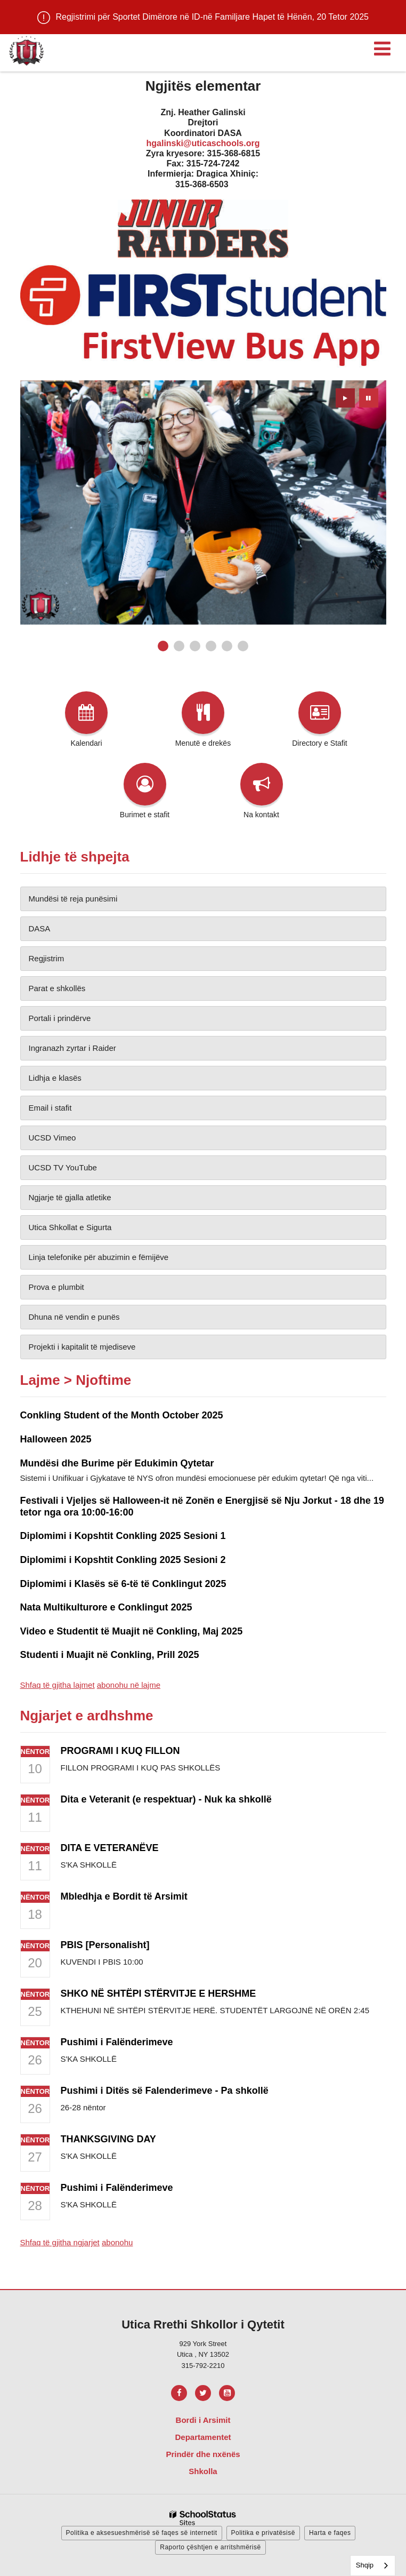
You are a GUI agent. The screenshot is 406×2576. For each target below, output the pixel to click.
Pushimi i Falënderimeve (117, 2042)
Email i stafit (50, 1107)
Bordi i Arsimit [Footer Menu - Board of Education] (203, 2420)
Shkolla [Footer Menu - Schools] (203, 2471)
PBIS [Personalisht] (105, 1945)
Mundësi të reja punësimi (73, 898)
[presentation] (345, 398)
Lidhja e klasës (55, 1077)
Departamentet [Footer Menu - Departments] (203, 2437)
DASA (40, 928)
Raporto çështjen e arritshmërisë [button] (210, 2547)
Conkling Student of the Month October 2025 (121, 1415)
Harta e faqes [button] (330, 2533)
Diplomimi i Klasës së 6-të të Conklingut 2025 (123, 1583)
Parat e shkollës (57, 988)
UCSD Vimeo (52, 1137)
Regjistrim (46, 958)
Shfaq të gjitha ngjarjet (60, 2242)
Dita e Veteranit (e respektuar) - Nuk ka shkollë (166, 1799)
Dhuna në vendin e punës (74, 1316)
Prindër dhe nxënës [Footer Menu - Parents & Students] (203, 2454)
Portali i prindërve (60, 1018)
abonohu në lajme (128, 1684)
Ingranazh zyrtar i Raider (72, 1047)
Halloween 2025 (56, 1439)
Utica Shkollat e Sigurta (70, 1227)
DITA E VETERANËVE (110, 1848)
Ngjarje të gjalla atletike (70, 1197)
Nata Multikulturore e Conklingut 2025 (106, 1607)
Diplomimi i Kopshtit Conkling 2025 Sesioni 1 (123, 1535)
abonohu (117, 2242)
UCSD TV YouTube (63, 1167)
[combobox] (372, 2565)
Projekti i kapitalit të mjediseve (82, 1346)
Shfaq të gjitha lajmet (57, 1684)
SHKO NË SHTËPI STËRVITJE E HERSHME (158, 1993)
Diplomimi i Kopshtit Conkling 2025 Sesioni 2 (123, 1559)
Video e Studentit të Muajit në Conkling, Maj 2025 (131, 1631)
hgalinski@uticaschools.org (203, 143)
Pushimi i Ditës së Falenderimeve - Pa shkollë (165, 2090)
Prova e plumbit (56, 1286)
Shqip (364, 2565)
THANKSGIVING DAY (108, 2139)
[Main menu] (382, 48)
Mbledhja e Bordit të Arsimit (124, 1896)
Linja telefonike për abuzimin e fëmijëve (99, 1257)
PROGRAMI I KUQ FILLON (120, 1750)
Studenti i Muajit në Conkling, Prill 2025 (109, 1654)
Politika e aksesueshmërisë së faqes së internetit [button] (141, 2533)
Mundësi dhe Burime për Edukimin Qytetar (117, 1463)
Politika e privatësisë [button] (263, 2533)
